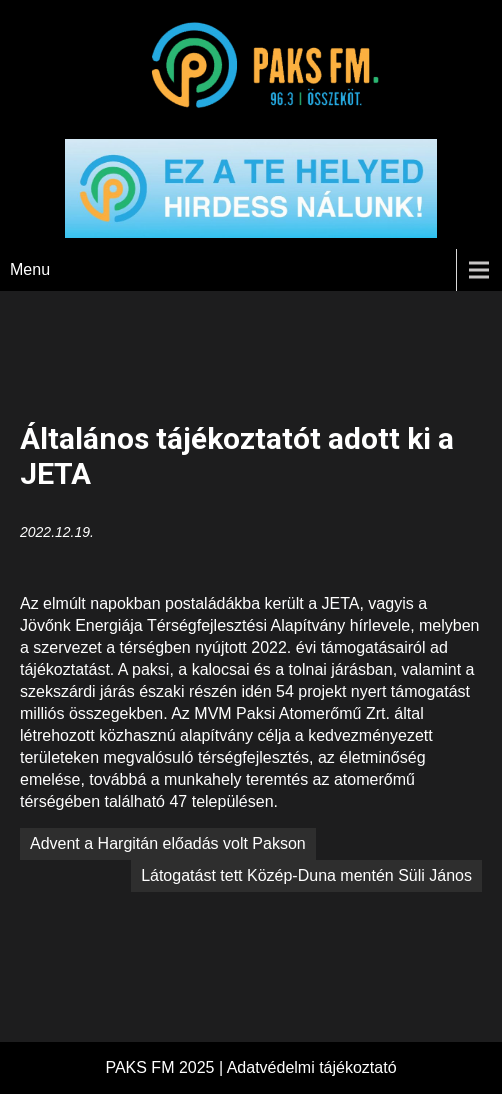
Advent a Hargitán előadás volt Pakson (168, 843)
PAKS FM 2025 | (165, 1067)
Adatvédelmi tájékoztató (312, 1067)
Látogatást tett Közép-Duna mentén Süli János (306, 875)
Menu (30, 269)
